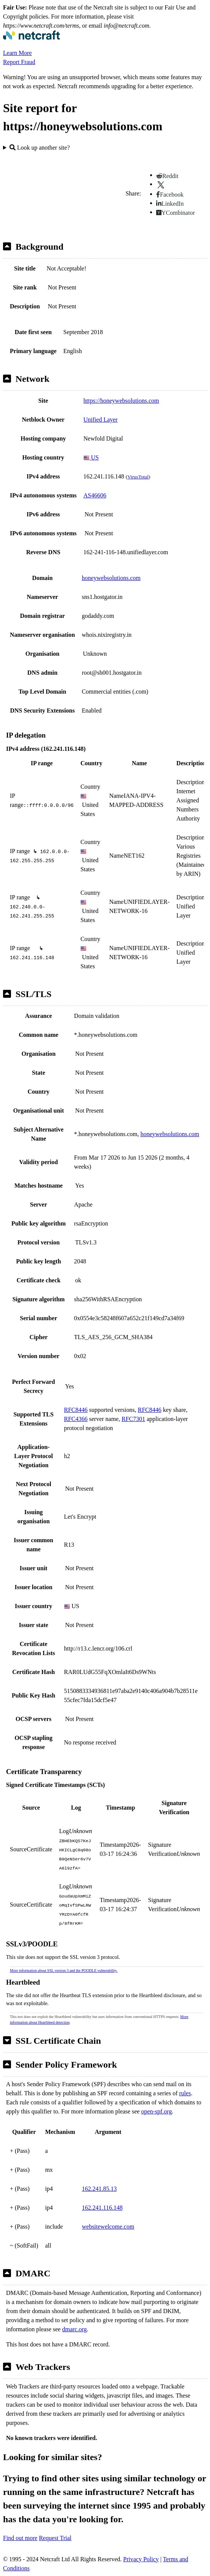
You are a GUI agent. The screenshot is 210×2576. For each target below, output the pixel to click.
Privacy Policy (141, 2559)
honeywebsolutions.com (111, 578)
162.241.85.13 (99, 2188)
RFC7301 (133, 1419)
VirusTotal (138, 477)
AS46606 (94, 495)
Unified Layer (100, 419)
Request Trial (55, 2538)
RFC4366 (76, 1419)
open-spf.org (156, 2111)
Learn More (17, 53)
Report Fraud (19, 62)
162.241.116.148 (102, 2207)
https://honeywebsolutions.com (121, 400)
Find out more (20, 2538)
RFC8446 (76, 1410)
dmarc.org (74, 2329)
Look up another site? (39, 147)
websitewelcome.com (108, 2226)
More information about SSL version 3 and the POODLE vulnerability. (64, 1970)
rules (185, 2093)
